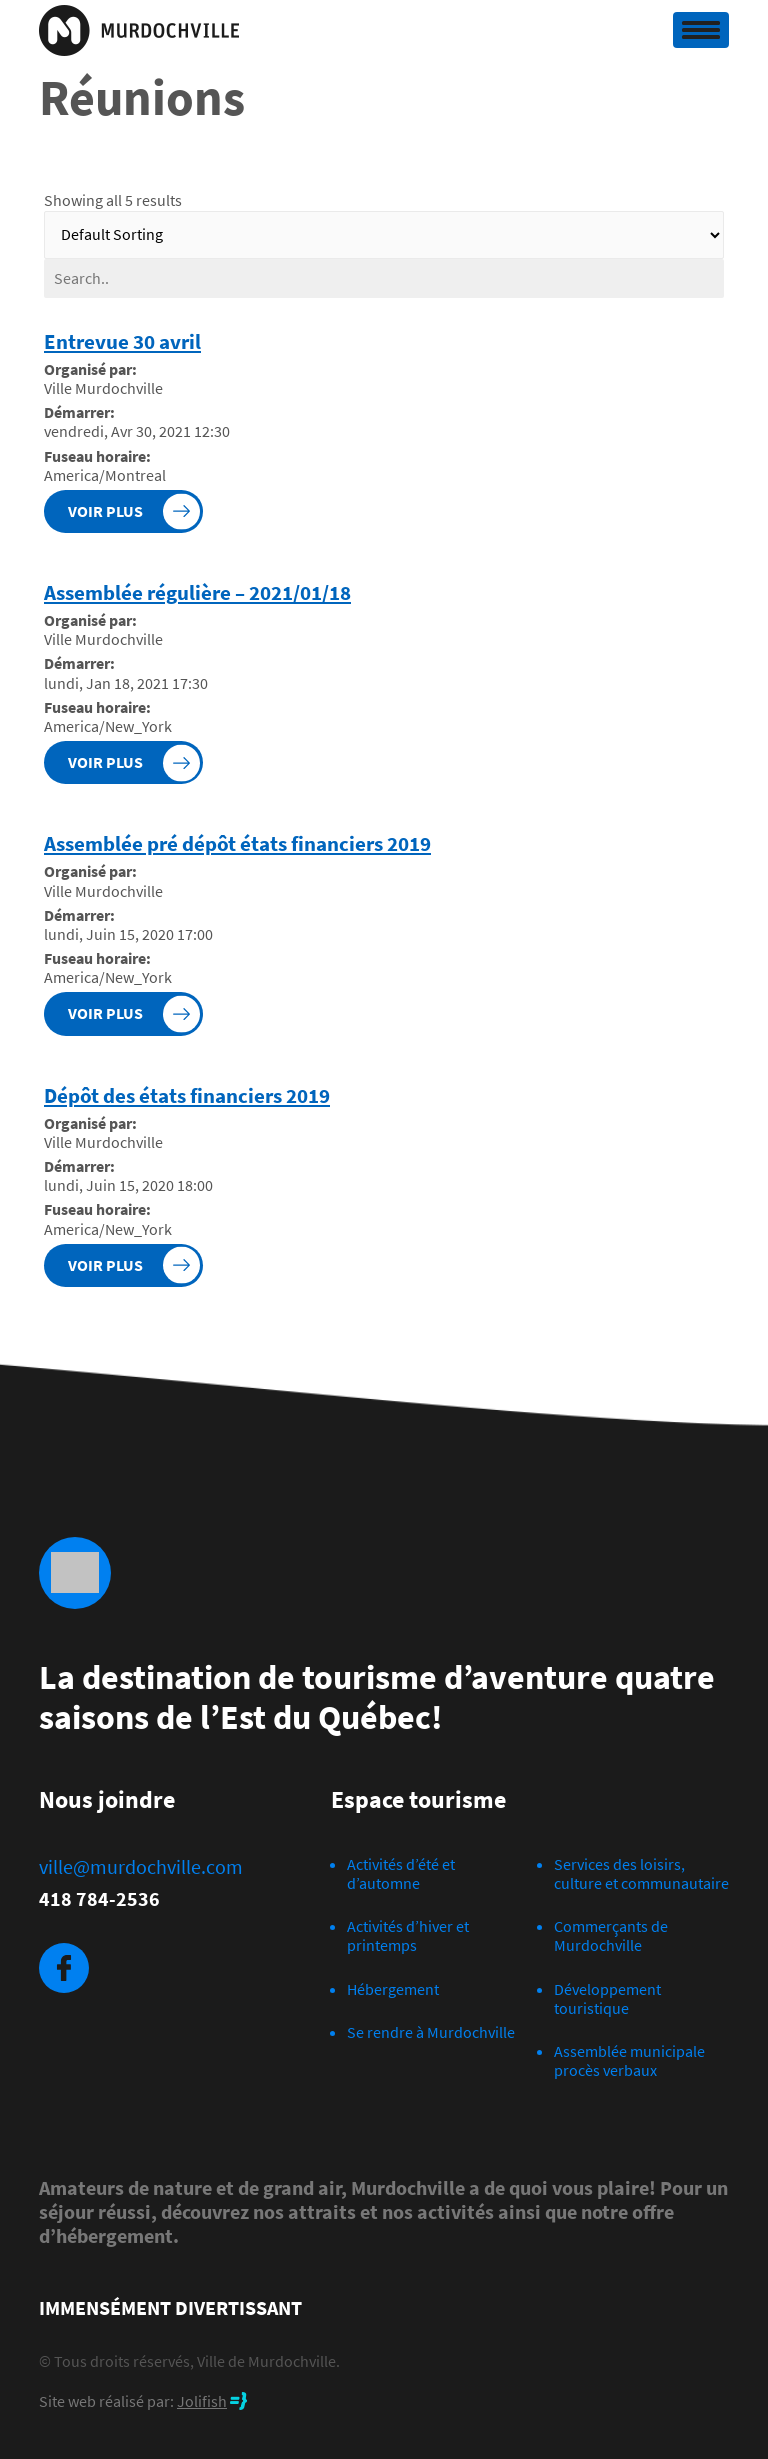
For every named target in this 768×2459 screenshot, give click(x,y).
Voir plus (105, 511)
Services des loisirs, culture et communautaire (641, 1873)
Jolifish (202, 2401)
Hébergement (393, 1989)
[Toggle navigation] (701, 30)
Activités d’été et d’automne (401, 1873)
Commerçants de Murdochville (611, 1935)
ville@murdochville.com (141, 1867)
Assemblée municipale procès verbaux (629, 2060)
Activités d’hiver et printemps (408, 1935)
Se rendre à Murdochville (431, 2032)
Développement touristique (607, 1998)
